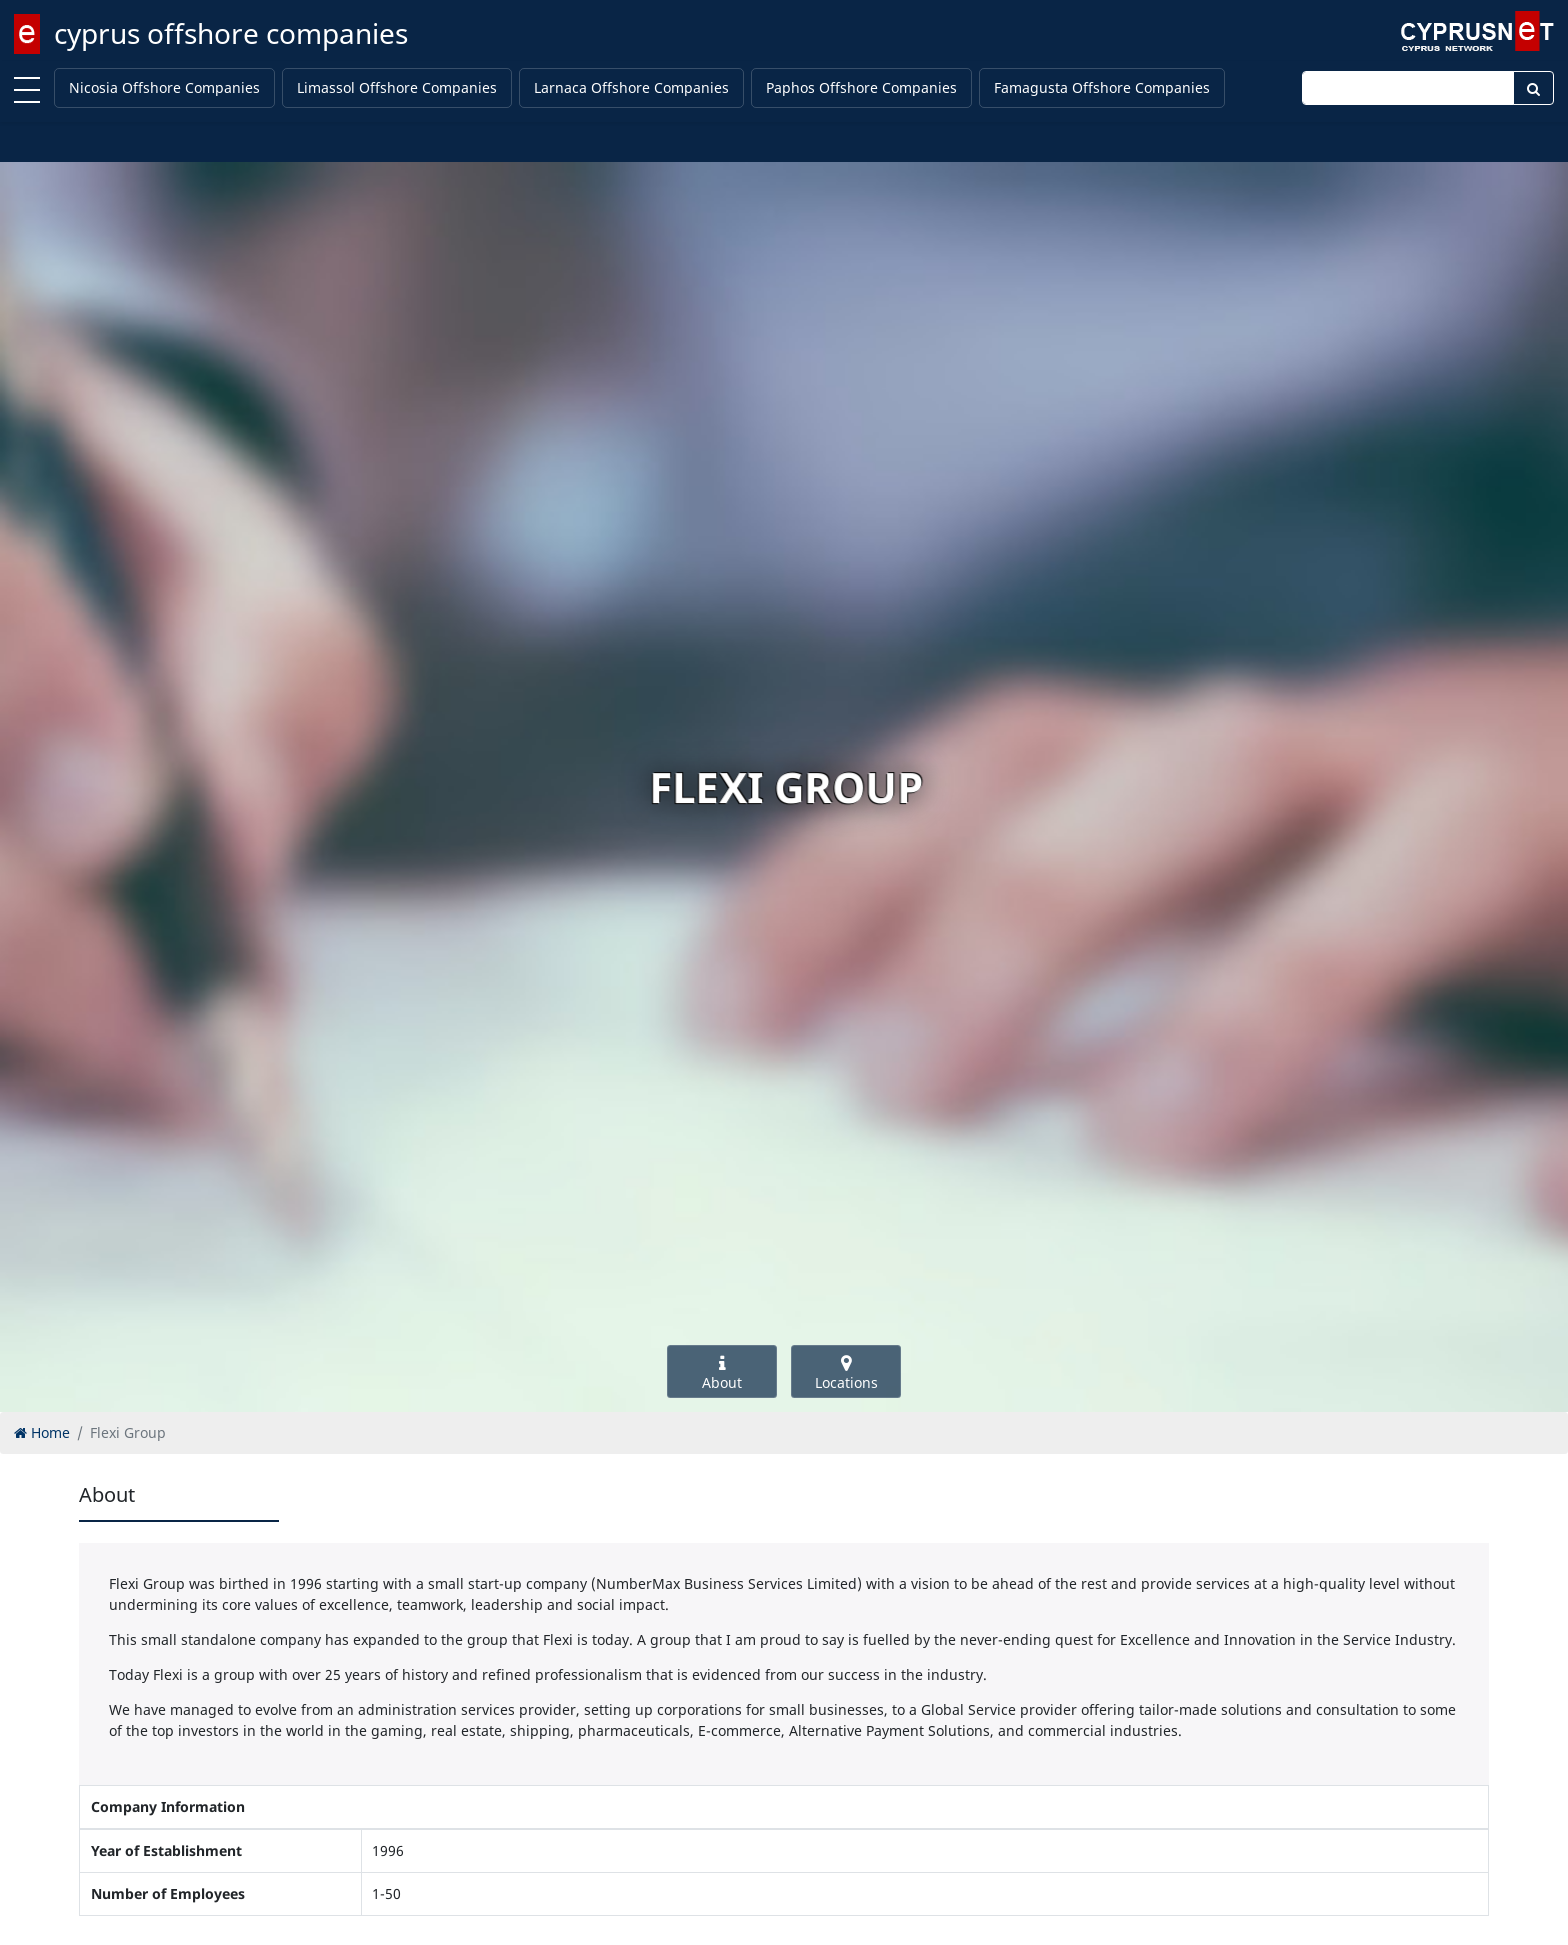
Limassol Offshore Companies (397, 87)
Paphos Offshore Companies (861, 87)
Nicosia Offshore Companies (164, 87)
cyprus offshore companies (231, 33)
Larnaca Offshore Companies (631, 87)
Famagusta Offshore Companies (1102, 87)
